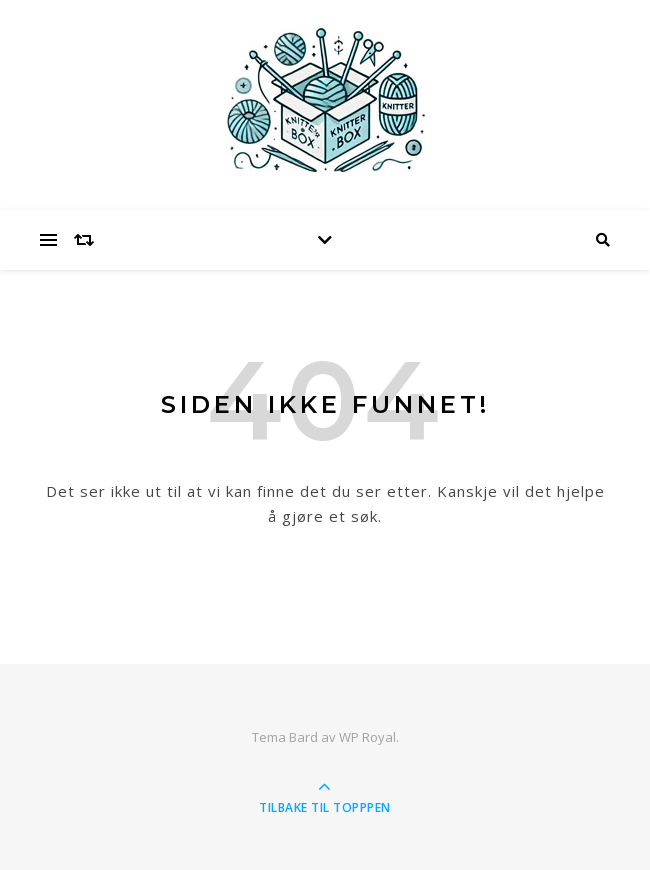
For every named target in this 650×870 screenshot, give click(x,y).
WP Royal (367, 737)
